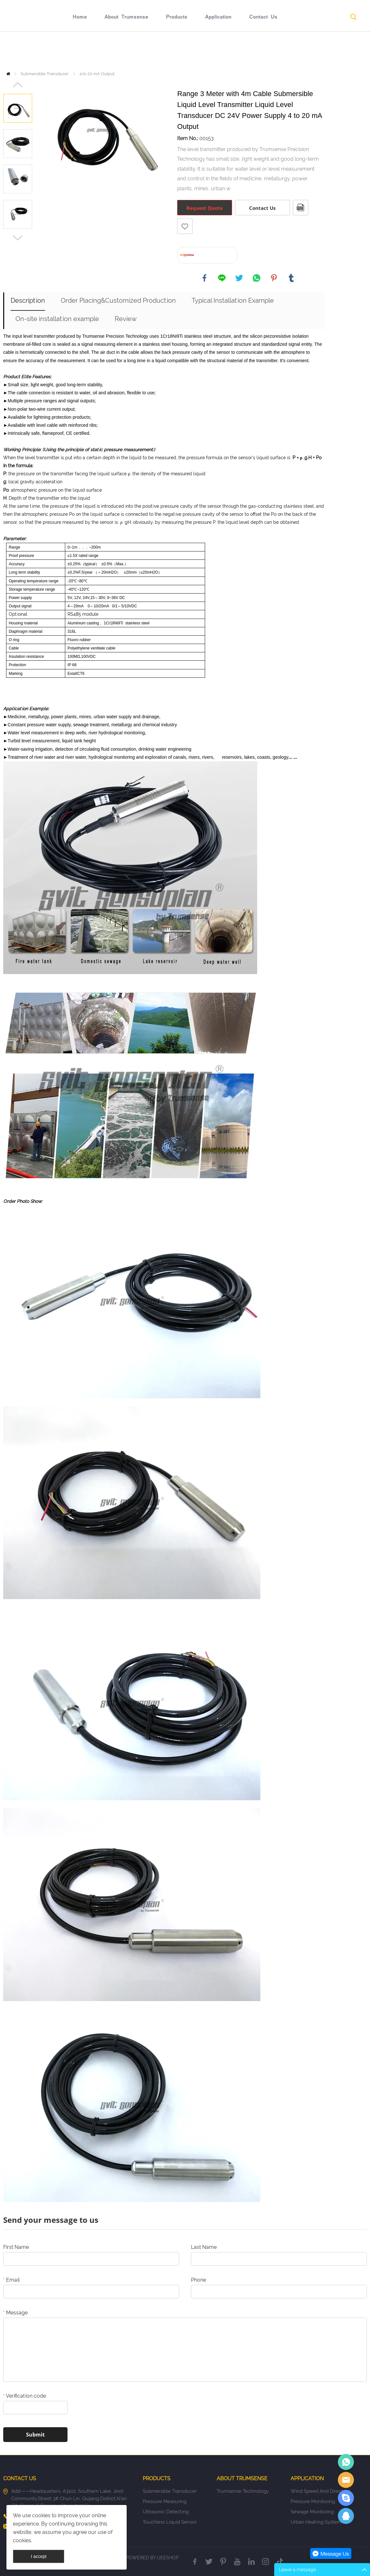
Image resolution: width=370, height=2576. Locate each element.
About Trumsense (126, 50)
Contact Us (263, 50)
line (222, 278)
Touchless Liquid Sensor (170, 2522)
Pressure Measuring (164, 2501)
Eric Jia (346, 2462)
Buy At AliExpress (215, 255)
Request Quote (204, 208)
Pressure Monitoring (313, 2501)
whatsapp (256, 278)
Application (218, 50)
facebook (204, 278)
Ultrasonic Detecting (166, 2512)
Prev (17, 84)
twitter (239, 278)
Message (15, 2313)
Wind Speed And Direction (320, 2491)
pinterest (274, 278)
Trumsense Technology (243, 2491)
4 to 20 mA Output (96, 73)
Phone (198, 2280)
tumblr (291, 278)
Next (17, 237)
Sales (346, 2480)
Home (80, 50)
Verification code (24, 2396)
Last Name (204, 2247)
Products (176, 50)
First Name (16, 2247)
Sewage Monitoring (312, 2512)
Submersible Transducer (45, 73)
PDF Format (300, 207)
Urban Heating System (316, 2522)
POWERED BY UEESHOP (152, 2557)
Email (11, 2280)
